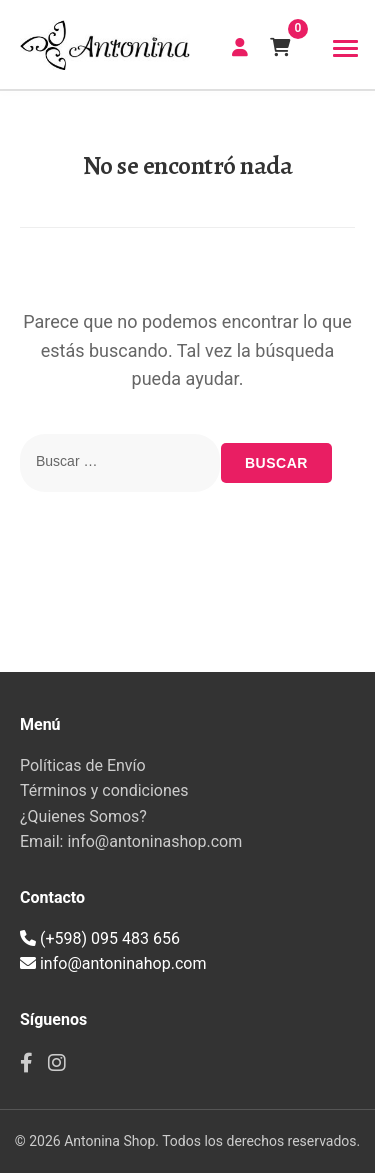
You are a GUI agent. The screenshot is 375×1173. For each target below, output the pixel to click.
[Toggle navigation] (345, 49)
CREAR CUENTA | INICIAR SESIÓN (240, 47)
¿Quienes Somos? (83, 816)
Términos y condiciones (104, 790)
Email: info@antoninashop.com (131, 841)
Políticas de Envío (83, 765)
